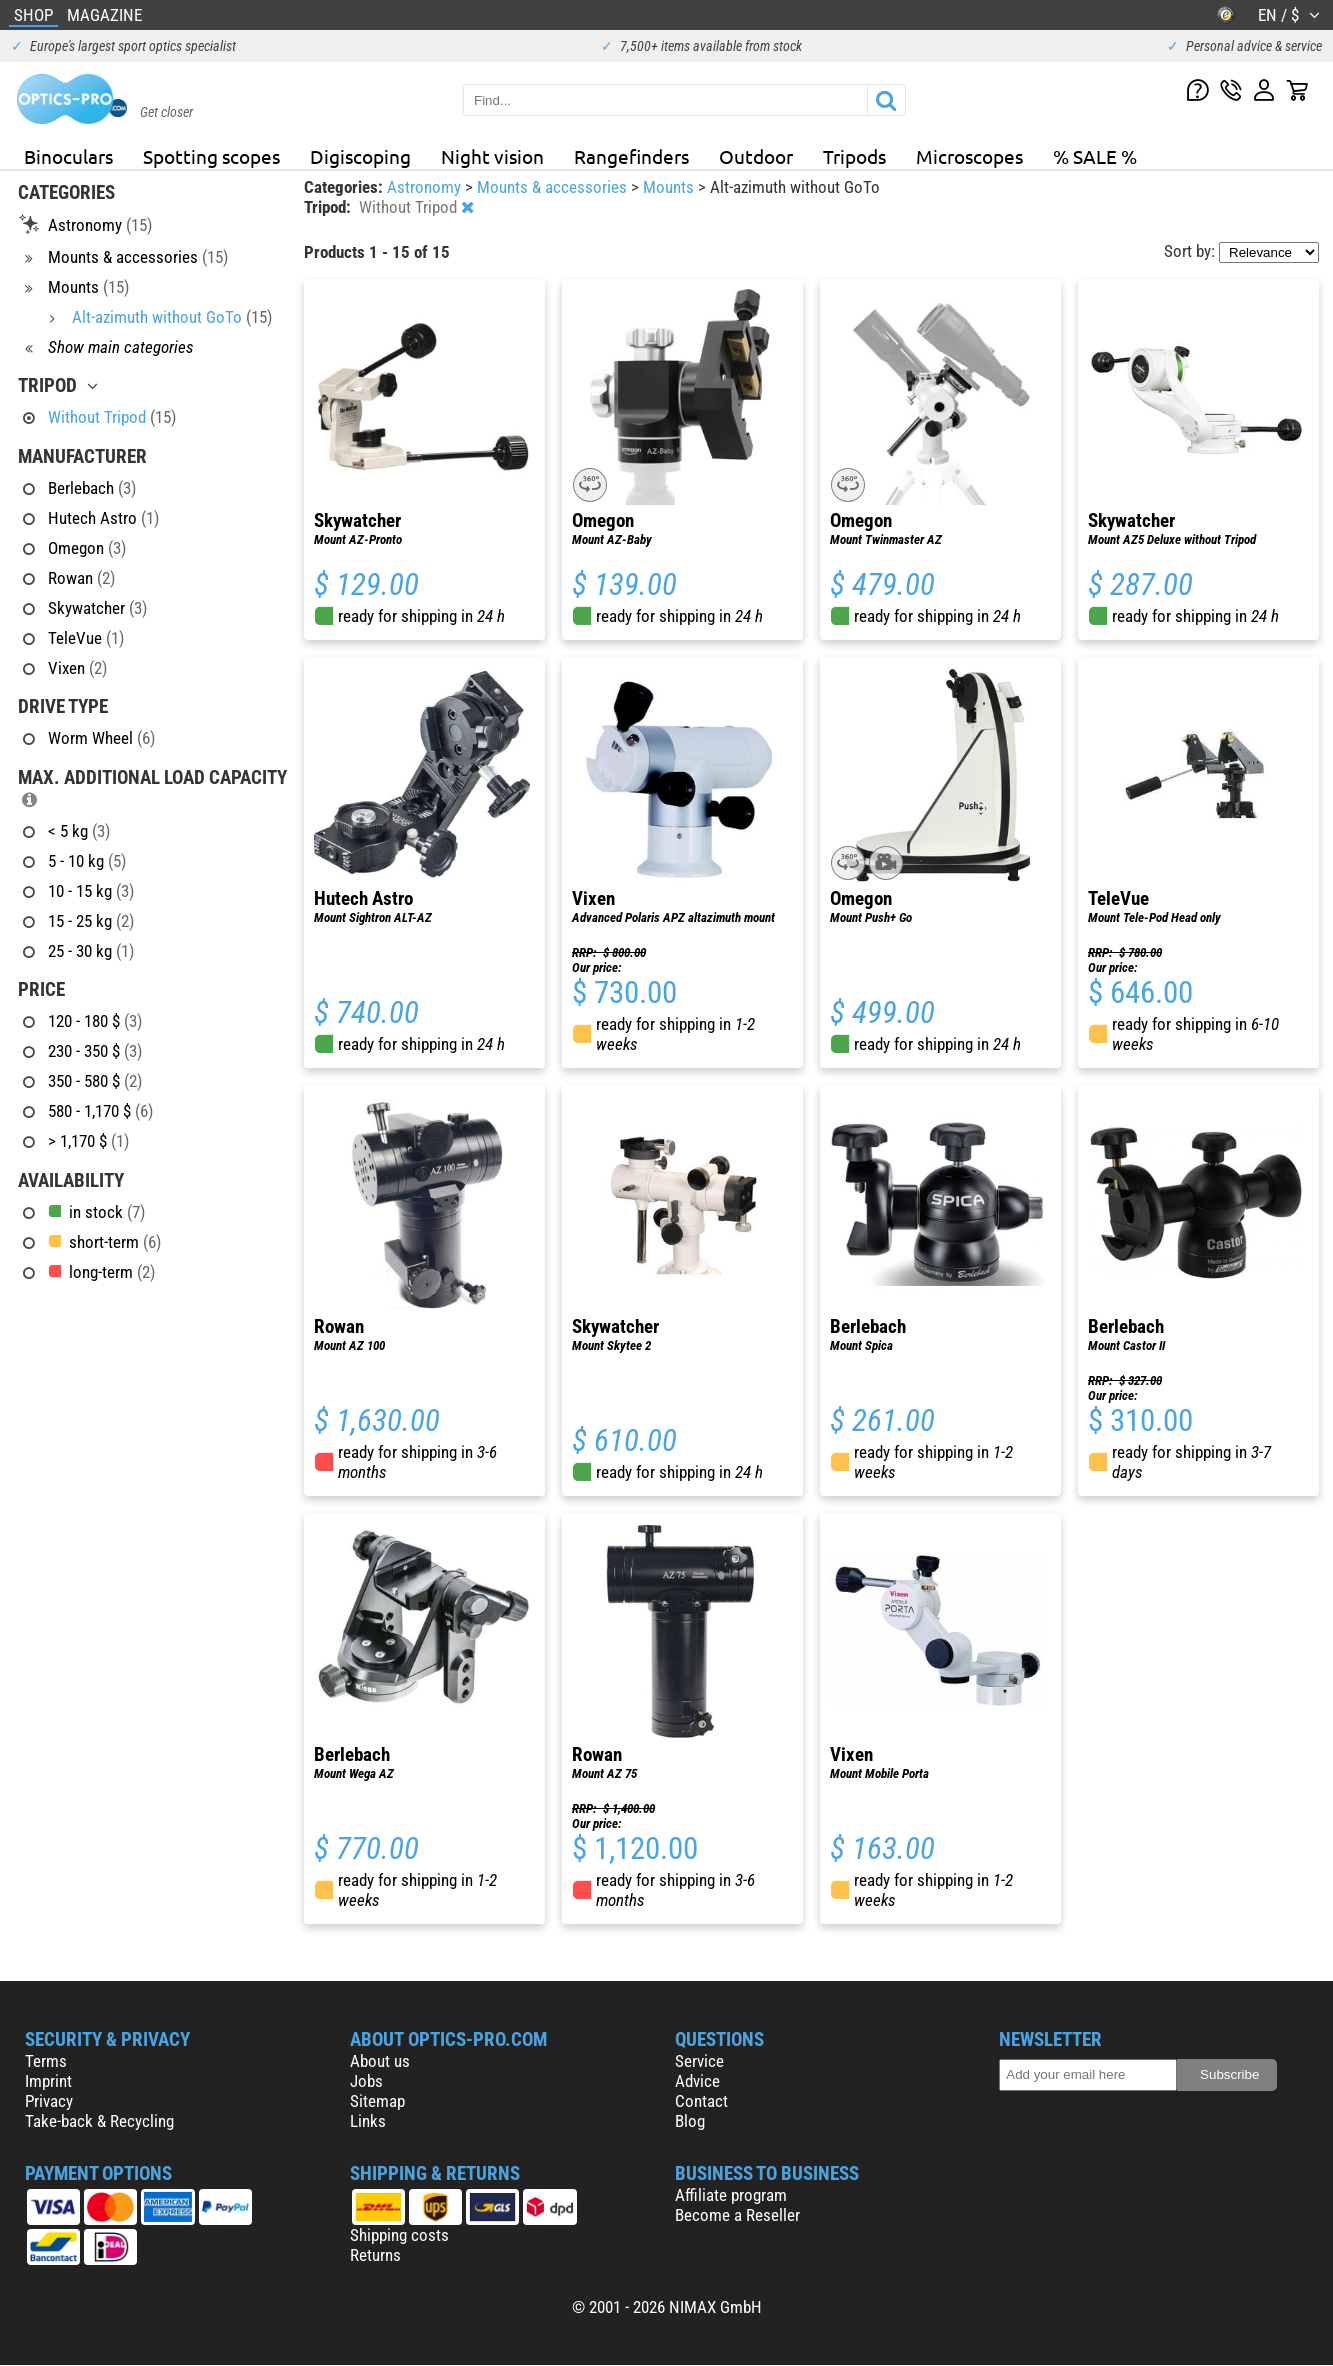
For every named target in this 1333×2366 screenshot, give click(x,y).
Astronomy (426, 187)
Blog (690, 2121)
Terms (46, 2061)
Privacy (49, 2101)
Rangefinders (631, 156)
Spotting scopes (211, 156)
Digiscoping (360, 156)
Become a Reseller (737, 2215)
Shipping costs (399, 2235)
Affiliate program (731, 2195)
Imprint (48, 2081)
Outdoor (756, 156)
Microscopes (969, 156)
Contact (701, 2101)
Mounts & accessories (554, 187)
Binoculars (68, 156)
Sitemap (377, 2101)
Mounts (670, 187)
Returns (375, 2255)
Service (699, 2061)
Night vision (492, 156)
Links (368, 2121)
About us (380, 2061)
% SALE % (1095, 156)
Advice (697, 2081)
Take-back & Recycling (99, 2121)
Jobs (366, 2081)
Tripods (854, 156)
